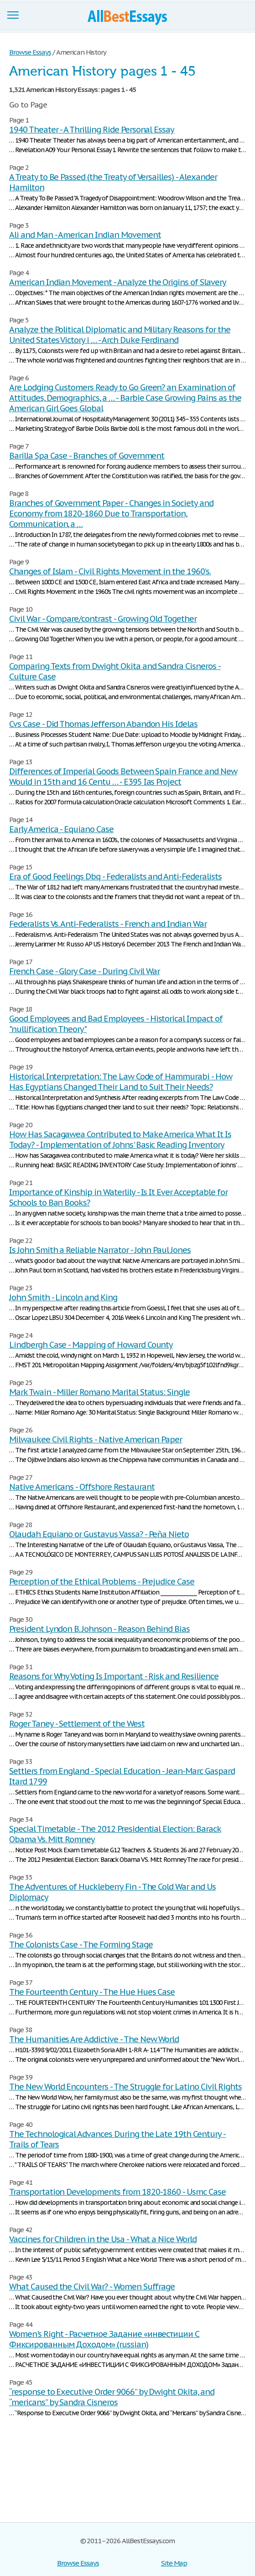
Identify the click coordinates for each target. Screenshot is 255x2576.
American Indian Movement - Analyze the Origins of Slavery (117, 282)
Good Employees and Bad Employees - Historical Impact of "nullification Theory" (116, 1023)
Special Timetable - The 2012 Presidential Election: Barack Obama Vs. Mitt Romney (115, 1834)
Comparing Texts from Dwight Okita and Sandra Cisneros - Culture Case (115, 671)
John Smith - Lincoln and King (63, 1297)
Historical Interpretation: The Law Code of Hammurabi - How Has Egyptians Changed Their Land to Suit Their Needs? (120, 1081)
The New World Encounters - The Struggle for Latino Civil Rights (125, 2086)
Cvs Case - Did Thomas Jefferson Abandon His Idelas (103, 724)
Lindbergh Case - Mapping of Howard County (91, 1344)
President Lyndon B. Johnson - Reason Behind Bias (99, 1629)
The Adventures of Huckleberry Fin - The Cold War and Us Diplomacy (112, 1891)
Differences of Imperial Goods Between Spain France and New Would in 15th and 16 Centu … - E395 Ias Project (123, 776)
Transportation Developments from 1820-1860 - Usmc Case (117, 2192)
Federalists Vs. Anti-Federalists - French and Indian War (108, 924)
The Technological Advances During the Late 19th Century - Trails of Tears (117, 2139)
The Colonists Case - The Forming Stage (80, 1944)
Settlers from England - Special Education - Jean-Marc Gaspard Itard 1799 (122, 1776)
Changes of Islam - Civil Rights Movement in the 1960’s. (110, 571)
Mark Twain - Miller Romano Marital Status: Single (99, 1392)
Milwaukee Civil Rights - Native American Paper (95, 1439)
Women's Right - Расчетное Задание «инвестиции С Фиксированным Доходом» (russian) (104, 2339)
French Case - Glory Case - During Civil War (84, 971)
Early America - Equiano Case (61, 829)
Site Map (174, 2563)
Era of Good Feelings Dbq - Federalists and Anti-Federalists (115, 876)
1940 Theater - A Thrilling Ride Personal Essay (91, 129)
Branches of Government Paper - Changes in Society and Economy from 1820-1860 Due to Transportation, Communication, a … (111, 513)
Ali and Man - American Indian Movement (85, 235)
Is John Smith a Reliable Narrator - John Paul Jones (100, 1250)
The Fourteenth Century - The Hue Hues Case (92, 1992)
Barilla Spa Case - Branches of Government (86, 455)
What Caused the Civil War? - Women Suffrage (92, 2286)
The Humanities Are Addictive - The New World (94, 2039)
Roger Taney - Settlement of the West (77, 1723)
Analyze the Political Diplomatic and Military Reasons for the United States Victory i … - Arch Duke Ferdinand (119, 334)
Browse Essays (78, 2563)
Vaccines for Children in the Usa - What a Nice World (103, 2239)
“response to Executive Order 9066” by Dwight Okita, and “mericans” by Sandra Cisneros (111, 2397)
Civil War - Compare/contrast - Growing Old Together (103, 618)
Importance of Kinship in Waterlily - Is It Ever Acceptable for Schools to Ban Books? (118, 1197)
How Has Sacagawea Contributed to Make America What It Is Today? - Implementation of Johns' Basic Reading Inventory (120, 1139)
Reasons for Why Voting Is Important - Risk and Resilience (114, 1676)
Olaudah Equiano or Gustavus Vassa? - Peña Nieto (99, 1534)
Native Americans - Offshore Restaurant (81, 1487)
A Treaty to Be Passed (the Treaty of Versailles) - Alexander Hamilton (113, 182)
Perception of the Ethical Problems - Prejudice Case (101, 1581)
